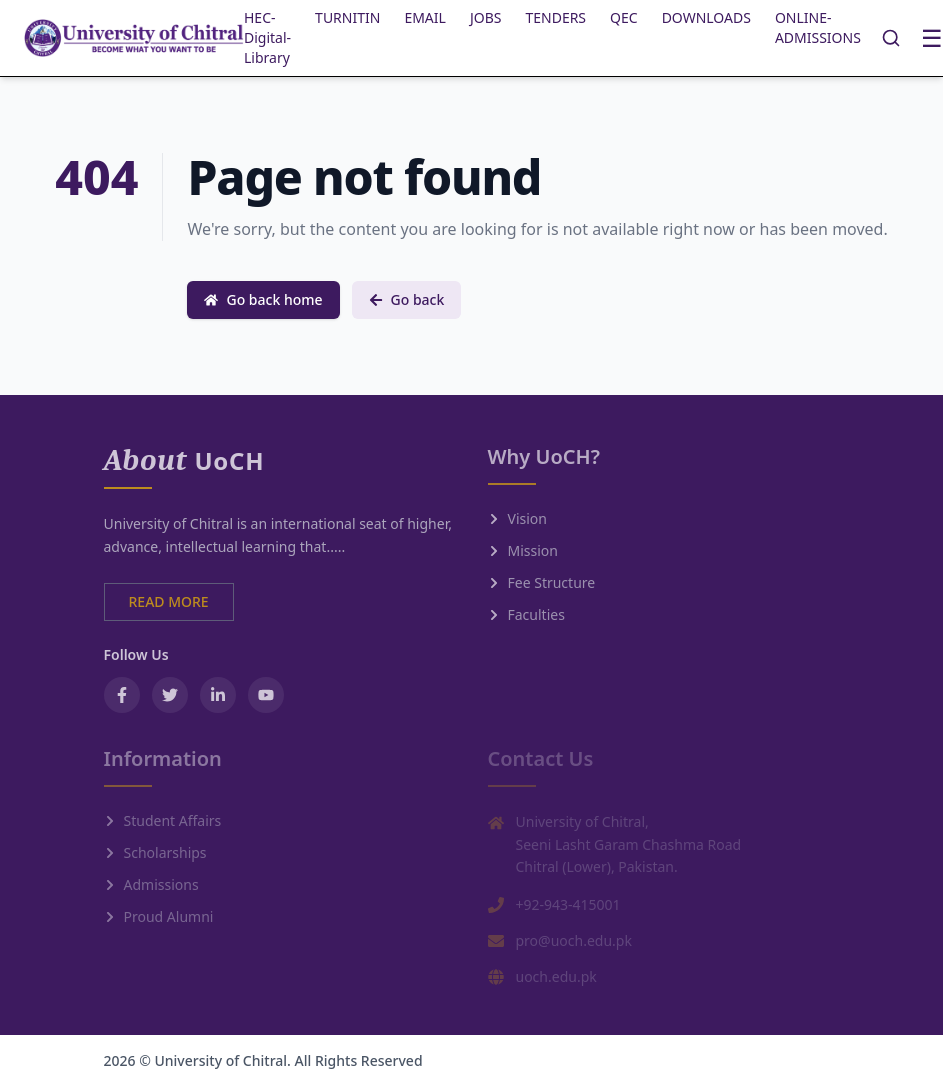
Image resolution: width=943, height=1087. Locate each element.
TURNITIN (347, 17)
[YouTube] (266, 695)
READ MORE (169, 601)
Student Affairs (163, 820)
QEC (624, 17)
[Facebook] (122, 695)
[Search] (891, 38)
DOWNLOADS (706, 17)
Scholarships (155, 852)
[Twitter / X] (170, 695)
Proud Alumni (159, 916)
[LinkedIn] (218, 695)
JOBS (486, 17)
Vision (517, 518)
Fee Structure (542, 582)
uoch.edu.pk (556, 976)
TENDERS (555, 17)
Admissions (151, 884)
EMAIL (425, 17)
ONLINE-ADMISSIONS (818, 27)
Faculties (526, 614)
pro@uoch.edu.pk (574, 940)
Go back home (263, 299)
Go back (407, 299)
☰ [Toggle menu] (932, 38)
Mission (523, 550)
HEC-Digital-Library (267, 37)
